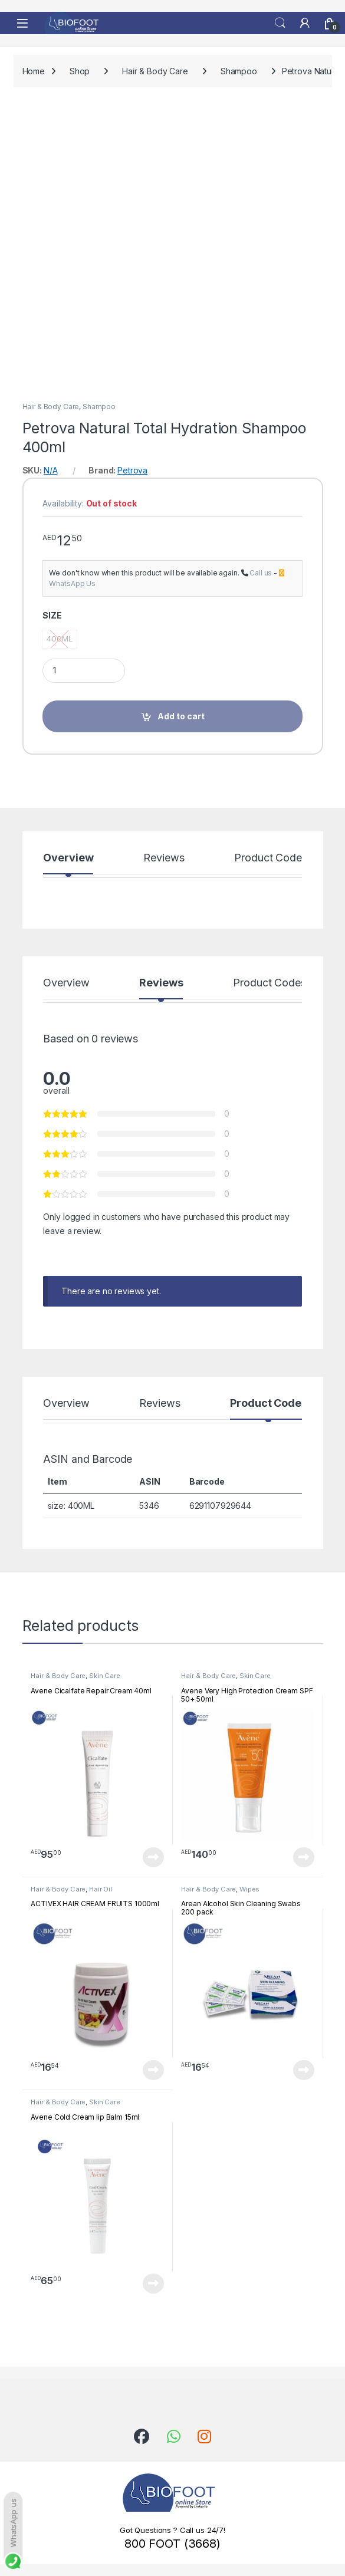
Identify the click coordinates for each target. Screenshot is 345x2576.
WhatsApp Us (72, 583)
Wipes (249, 1889)
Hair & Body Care (155, 71)
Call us (260, 572)
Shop (80, 71)
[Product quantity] (83, 671)
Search (280, 23)
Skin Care (104, 1676)
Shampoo (239, 71)
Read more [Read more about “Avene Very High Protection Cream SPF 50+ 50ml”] (303, 1857)
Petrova (132, 470)
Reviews (163, 858)
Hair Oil (100, 1889)
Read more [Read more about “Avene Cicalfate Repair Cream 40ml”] (153, 1857)
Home (33, 71)
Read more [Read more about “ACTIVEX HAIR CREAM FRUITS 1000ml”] (153, 2070)
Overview (68, 858)
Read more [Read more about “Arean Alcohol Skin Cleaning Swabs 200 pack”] (303, 2070)
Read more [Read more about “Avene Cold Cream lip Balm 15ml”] (153, 2284)
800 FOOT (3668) (172, 2543)
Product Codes (270, 858)
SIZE (51, 615)
